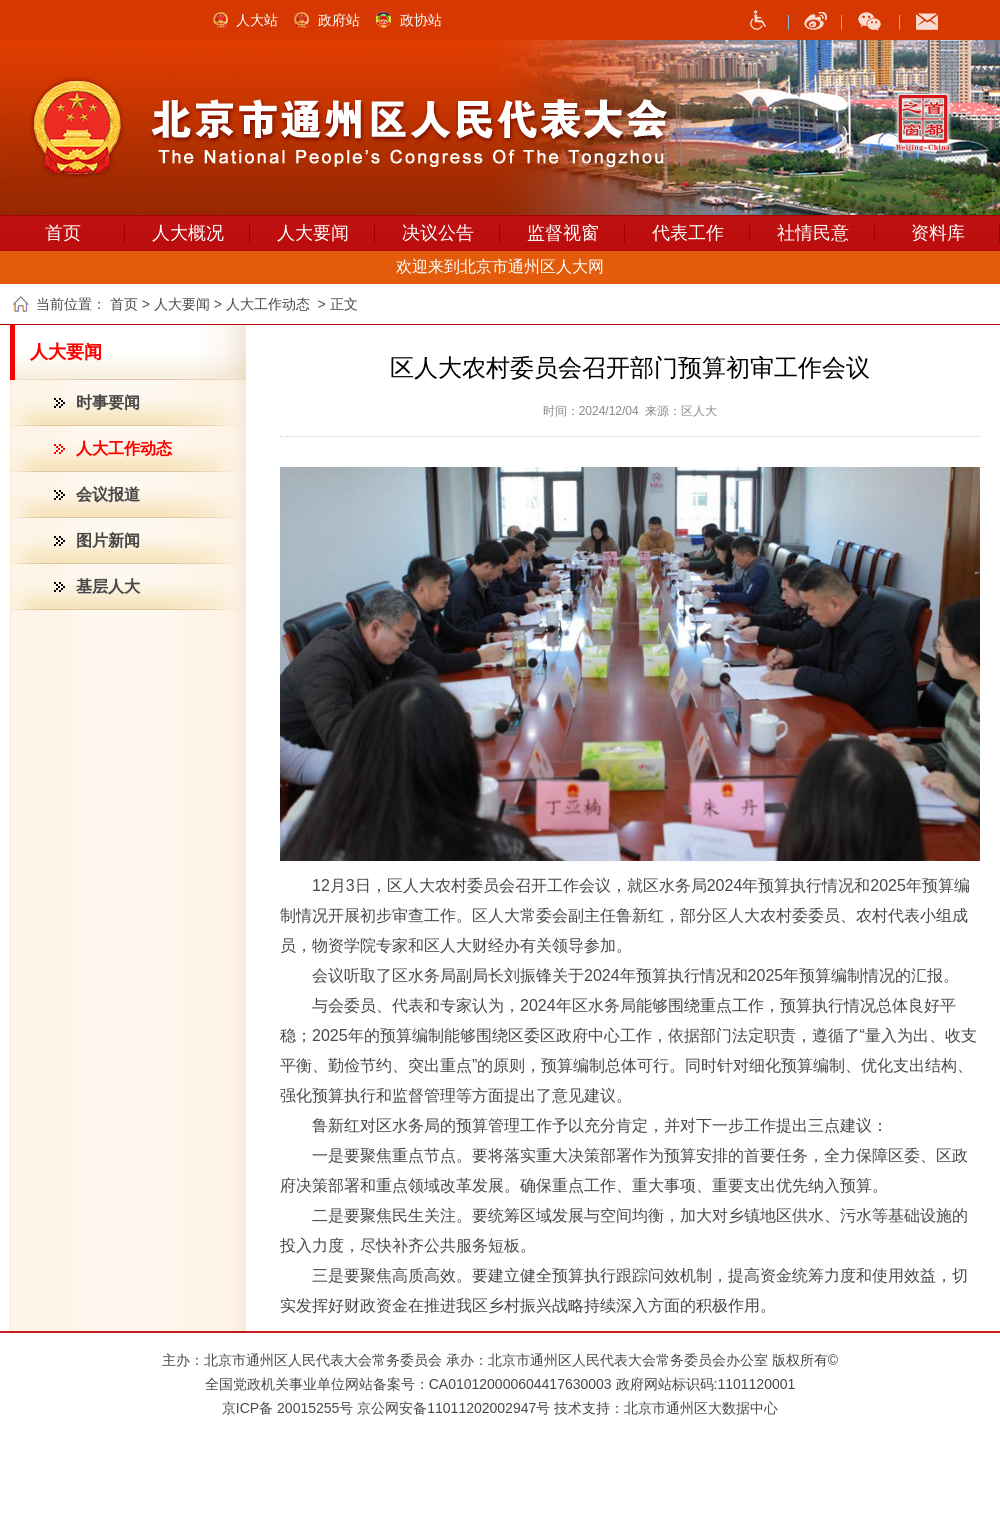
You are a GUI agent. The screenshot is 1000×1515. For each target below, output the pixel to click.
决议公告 (438, 233)
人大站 (257, 20)
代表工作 (688, 233)
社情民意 (813, 233)
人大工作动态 (124, 448)
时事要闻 (108, 402)
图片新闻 (108, 540)
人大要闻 (313, 233)
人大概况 (188, 233)
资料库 (938, 233)
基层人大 (108, 586)
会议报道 (108, 494)
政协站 (421, 20)
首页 (63, 233)
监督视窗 (563, 233)
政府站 (339, 20)
